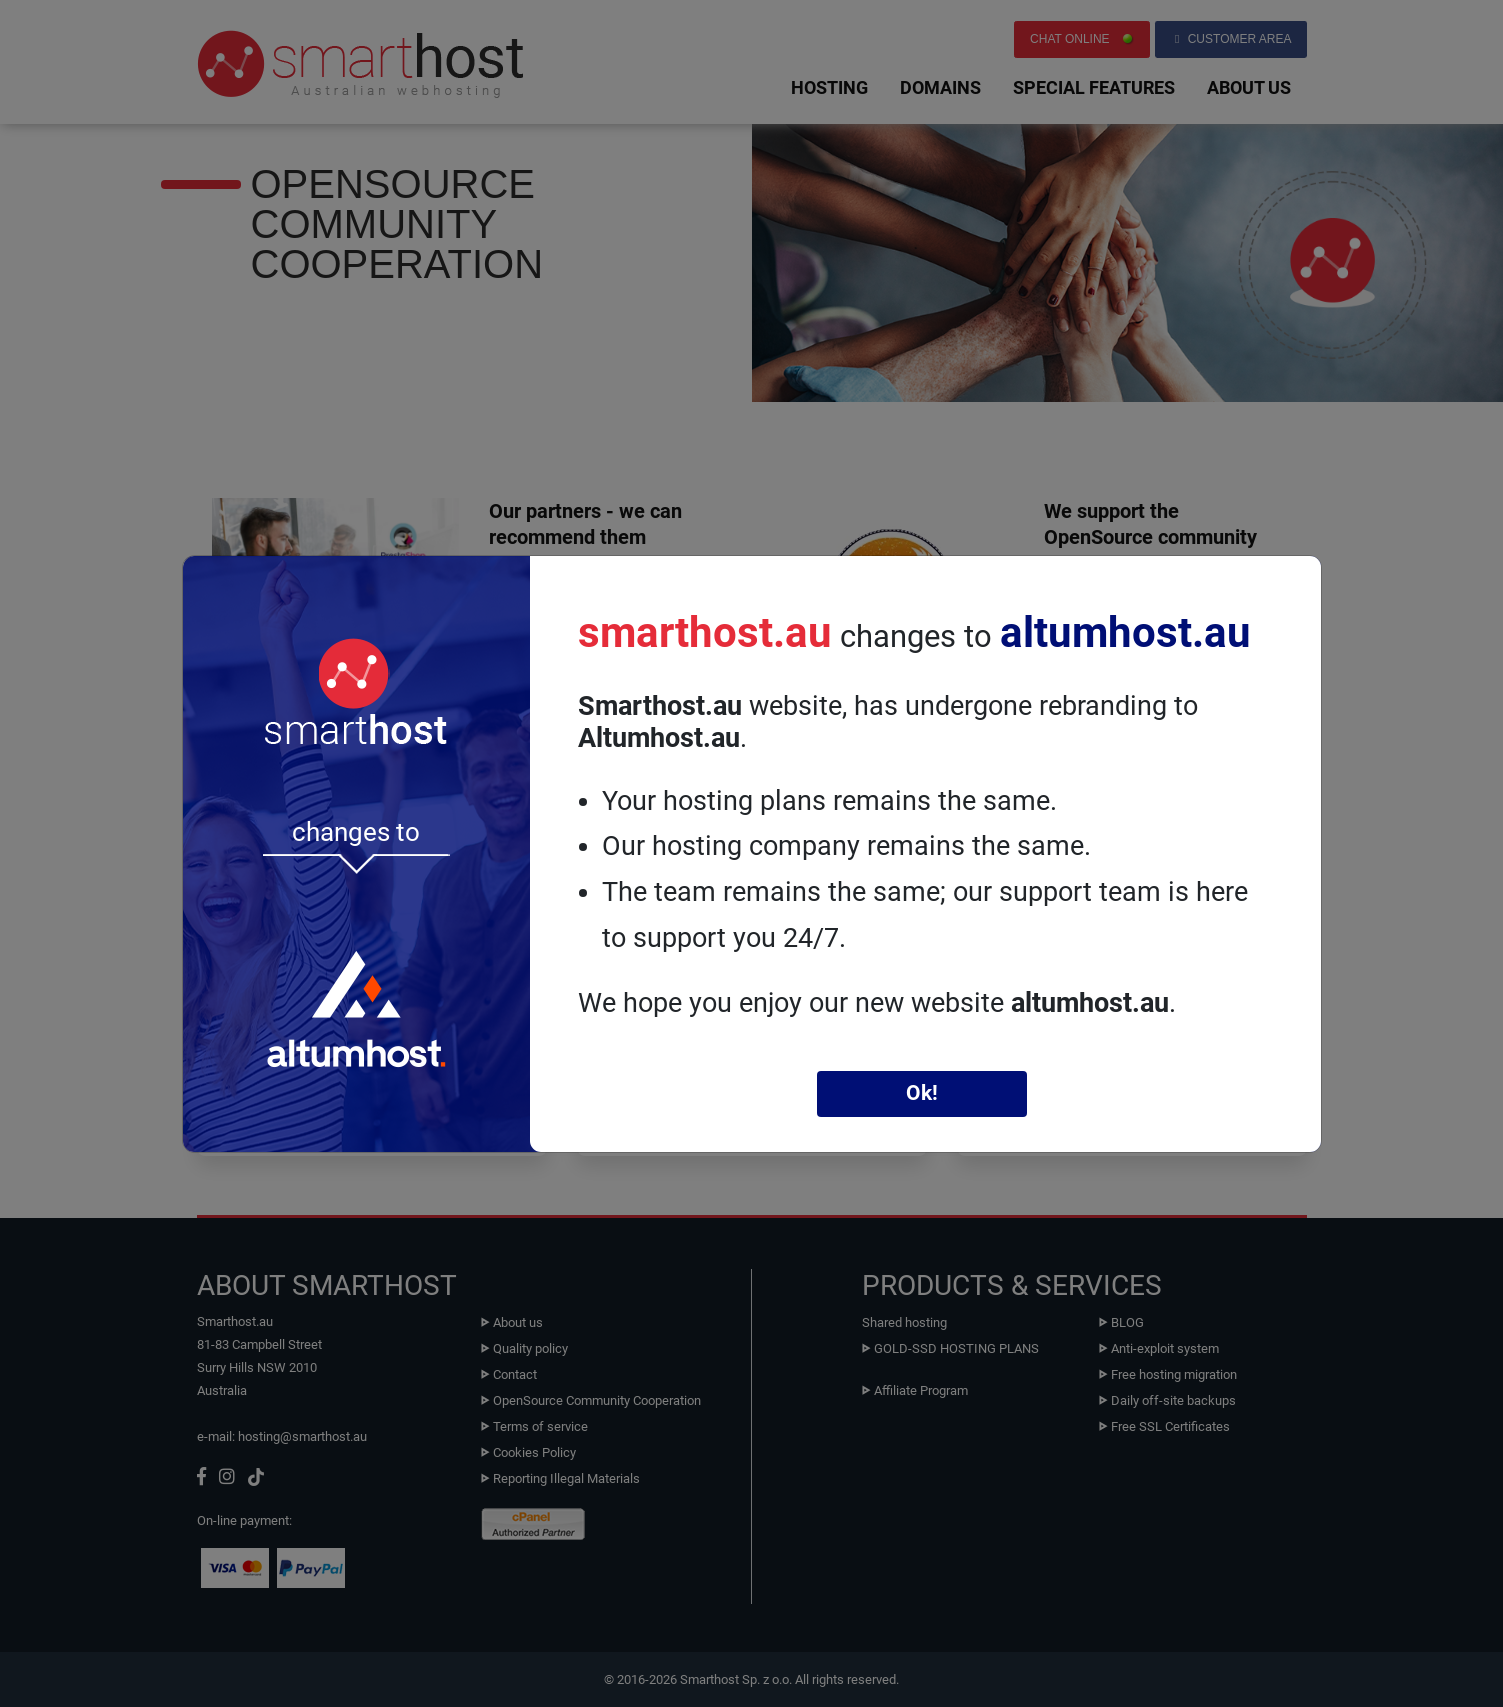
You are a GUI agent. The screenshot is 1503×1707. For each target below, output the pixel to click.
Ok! (922, 1093)
